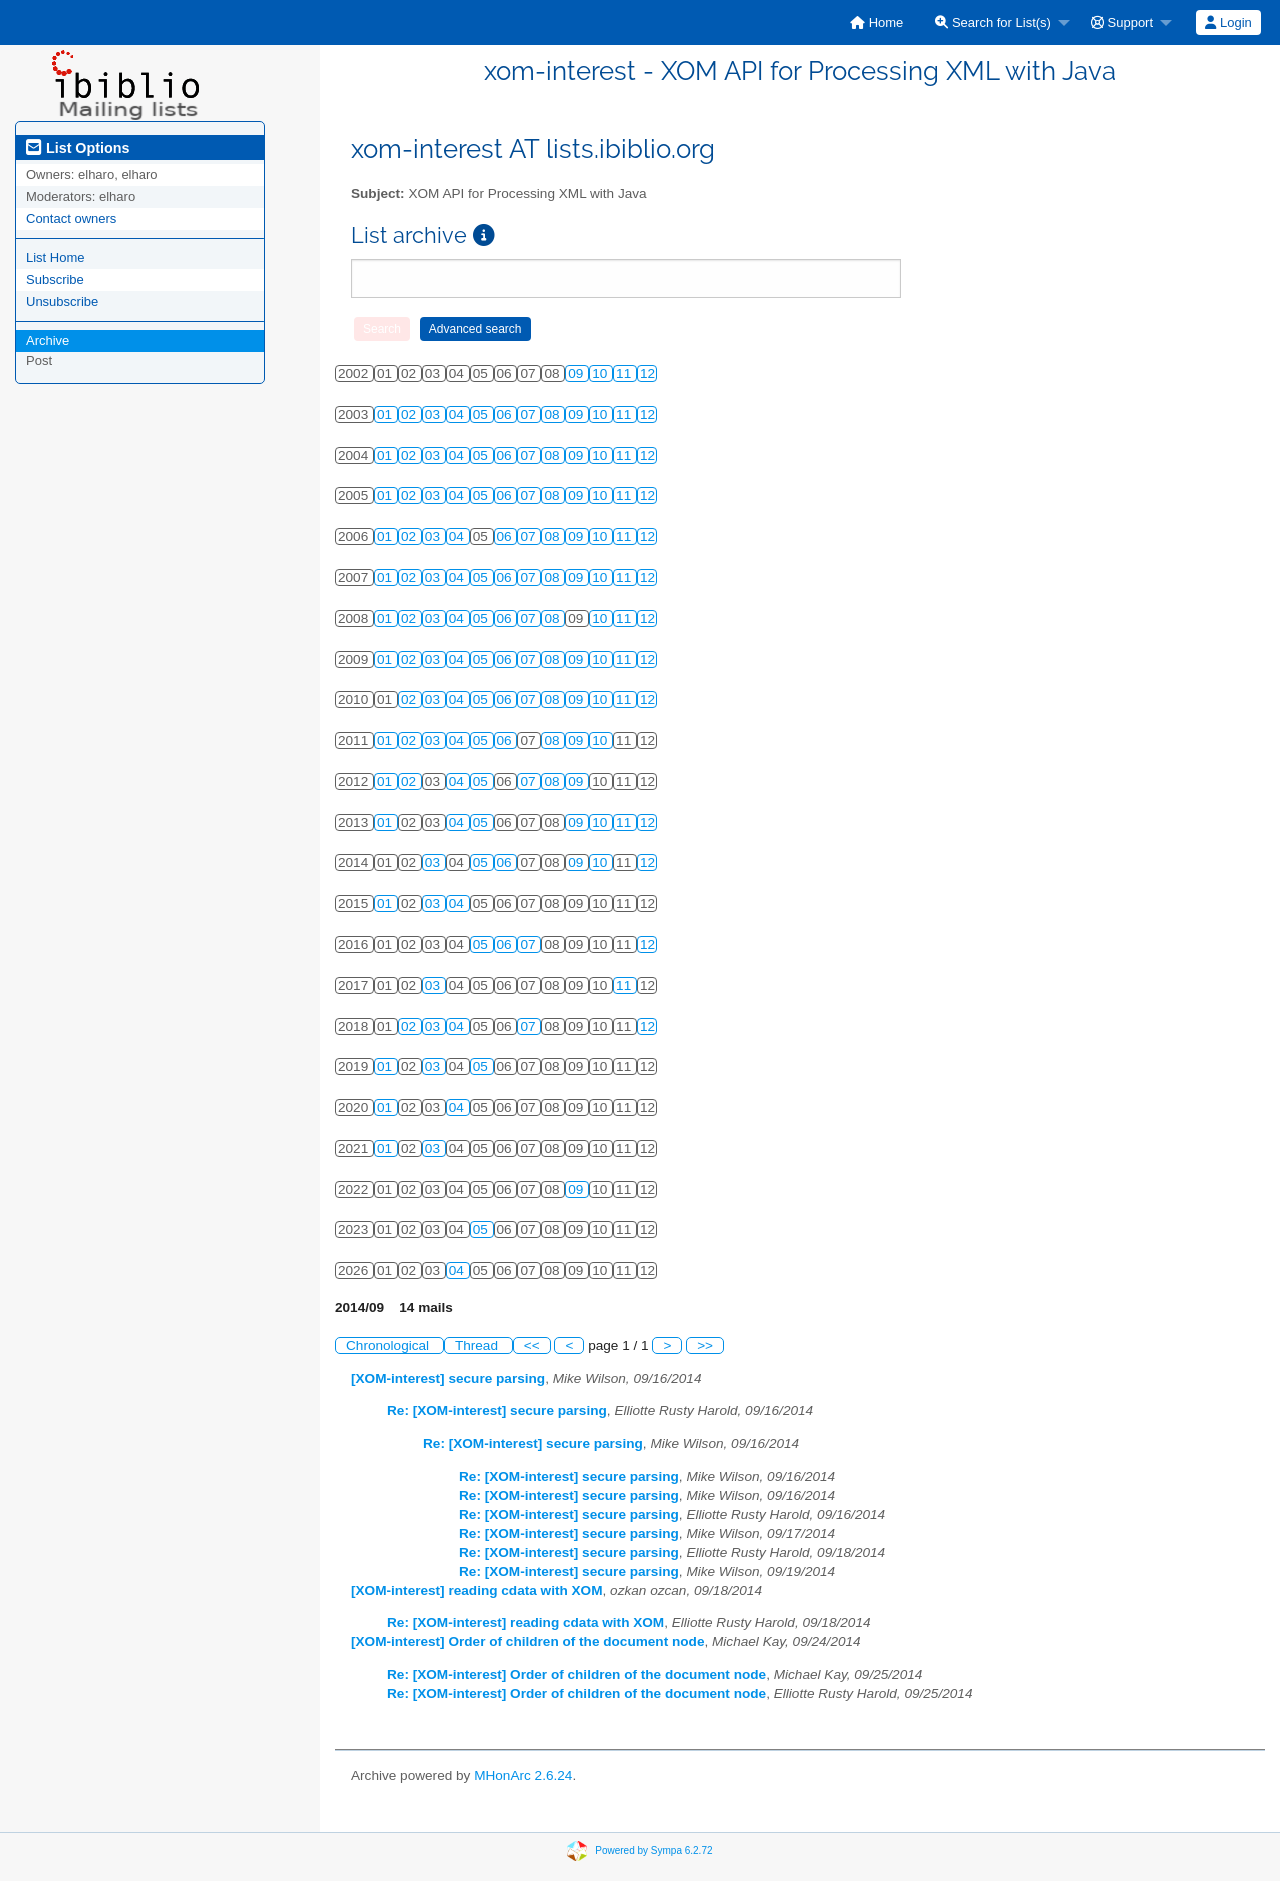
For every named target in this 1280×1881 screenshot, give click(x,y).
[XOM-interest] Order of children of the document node (527, 1641)
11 (625, 373)
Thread (478, 1345)
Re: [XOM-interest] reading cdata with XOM (525, 1622)
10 (601, 373)
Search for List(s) (993, 22)
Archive (47, 340)
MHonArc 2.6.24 (523, 1775)
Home (876, 22)
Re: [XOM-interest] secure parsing (497, 1410)
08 (553, 414)
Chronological (389, 1345)
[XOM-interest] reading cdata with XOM (477, 1590)
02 (410, 414)
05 (482, 414)
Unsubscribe (62, 301)
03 (434, 414)
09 (577, 373)
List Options (77, 148)
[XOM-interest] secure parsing (448, 1378)
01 (386, 414)
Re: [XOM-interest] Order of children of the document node (576, 1674)
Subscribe (55, 279)
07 (529, 414)
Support (1122, 22)
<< (532, 1345)
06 (506, 414)
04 (458, 414)
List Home (55, 257)
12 (647, 373)
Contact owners (71, 218)
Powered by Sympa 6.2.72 (653, 1850)
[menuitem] (876, 22)
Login (1228, 22)
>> (705, 1345)
